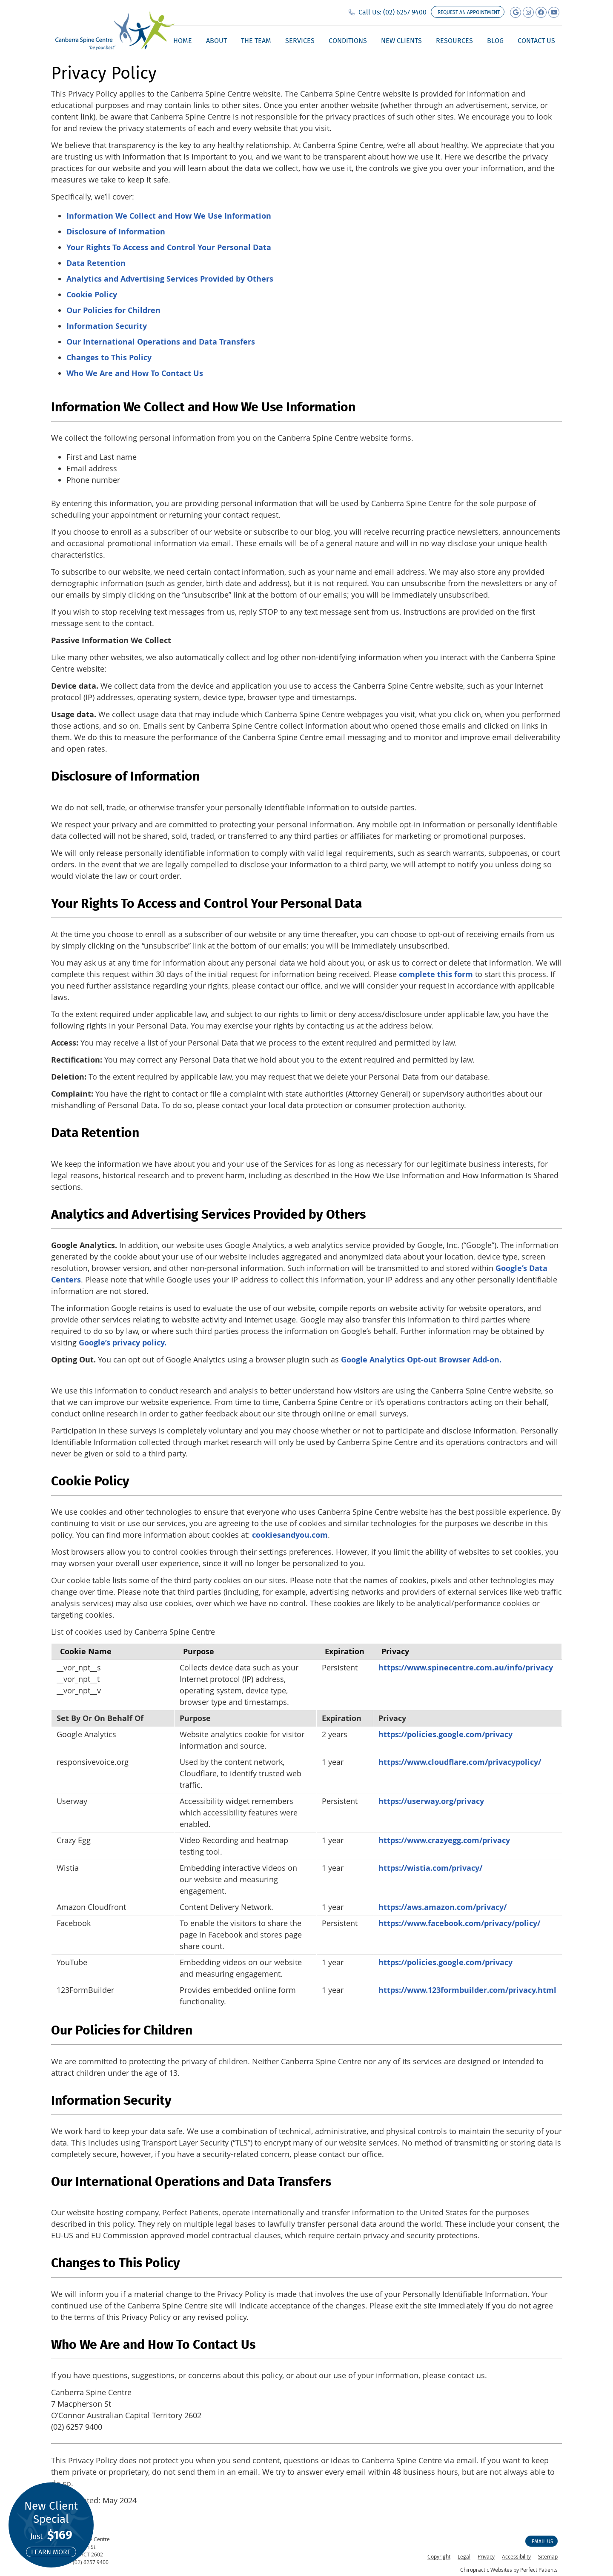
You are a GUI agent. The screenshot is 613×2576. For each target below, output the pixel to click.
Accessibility (516, 2556)
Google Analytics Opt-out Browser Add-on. (421, 1359)
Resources (454, 41)
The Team (256, 41)
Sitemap (548, 2556)
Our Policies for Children (113, 310)
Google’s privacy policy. (122, 1342)
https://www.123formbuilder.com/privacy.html (467, 1990)
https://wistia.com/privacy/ (430, 1868)
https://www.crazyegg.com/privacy (444, 1840)
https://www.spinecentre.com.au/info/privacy (465, 1667)
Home (182, 41)
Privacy (486, 2556)
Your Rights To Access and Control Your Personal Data (168, 247)
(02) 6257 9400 (405, 12)
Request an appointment (469, 12)
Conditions (348, 41)
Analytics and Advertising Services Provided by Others (169, 279)
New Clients (401, 41)
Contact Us (536, 41)
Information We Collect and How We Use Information (168, 216)
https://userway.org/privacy (431, 1801)
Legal (464, 2556)
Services (300, 41)
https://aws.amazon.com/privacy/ (442, 1907)
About (216, 41)
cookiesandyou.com (290, 1535)
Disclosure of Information (115, 231)
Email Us (542, 2541)
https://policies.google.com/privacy (445, 1734)
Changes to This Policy (109, 357)
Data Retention (96, 263)
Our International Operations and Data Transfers (160, 341)
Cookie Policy (91, 294)
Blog (495, 41)
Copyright (438, 2556)
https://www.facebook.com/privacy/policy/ (459, 1923)
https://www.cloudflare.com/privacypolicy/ (459, 1762)
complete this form (436, 974)
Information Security (106, 326)
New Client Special (51, 2527)
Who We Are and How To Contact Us (134, 373)
